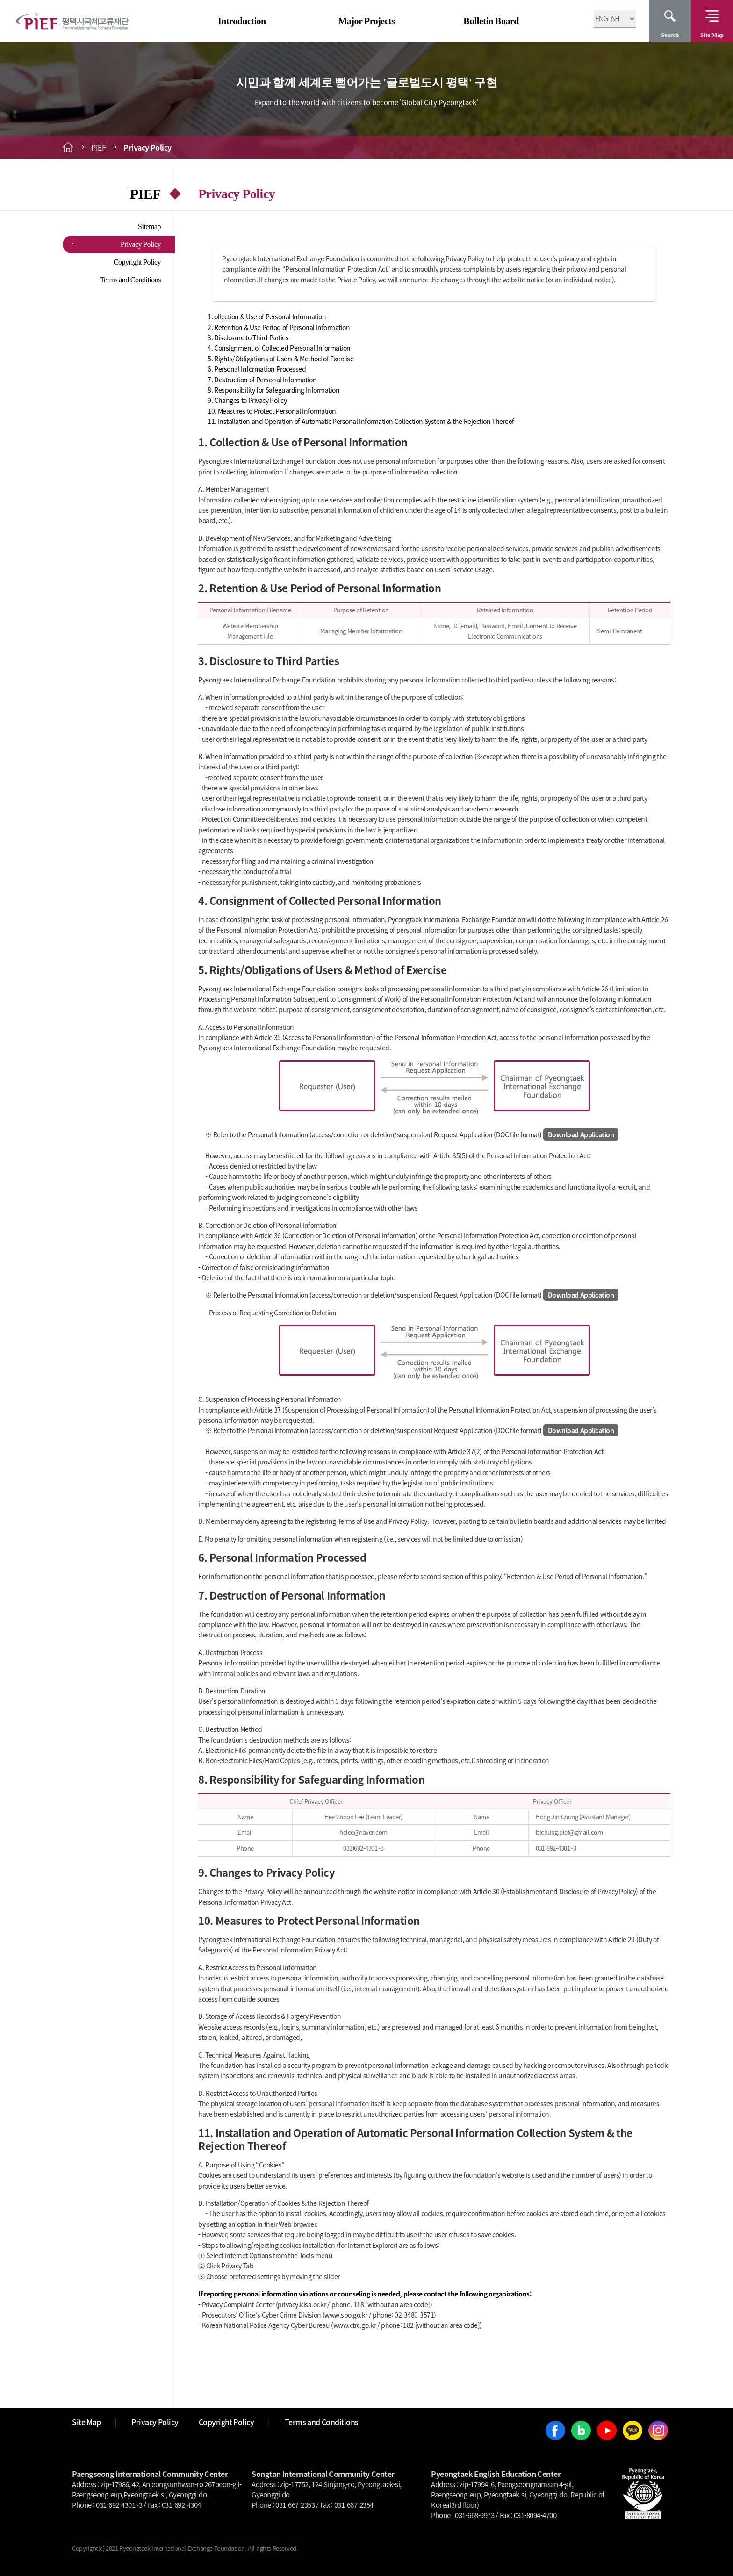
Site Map (712, 34)
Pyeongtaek (215, 1939)
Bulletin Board (491, 21)
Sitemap (149, 226)
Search (670, 34)
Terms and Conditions (130, 280)
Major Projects (366, 21)
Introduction (242, 21)
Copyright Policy (137, 262)
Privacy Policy (141, 244)
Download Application (581, 1134)
